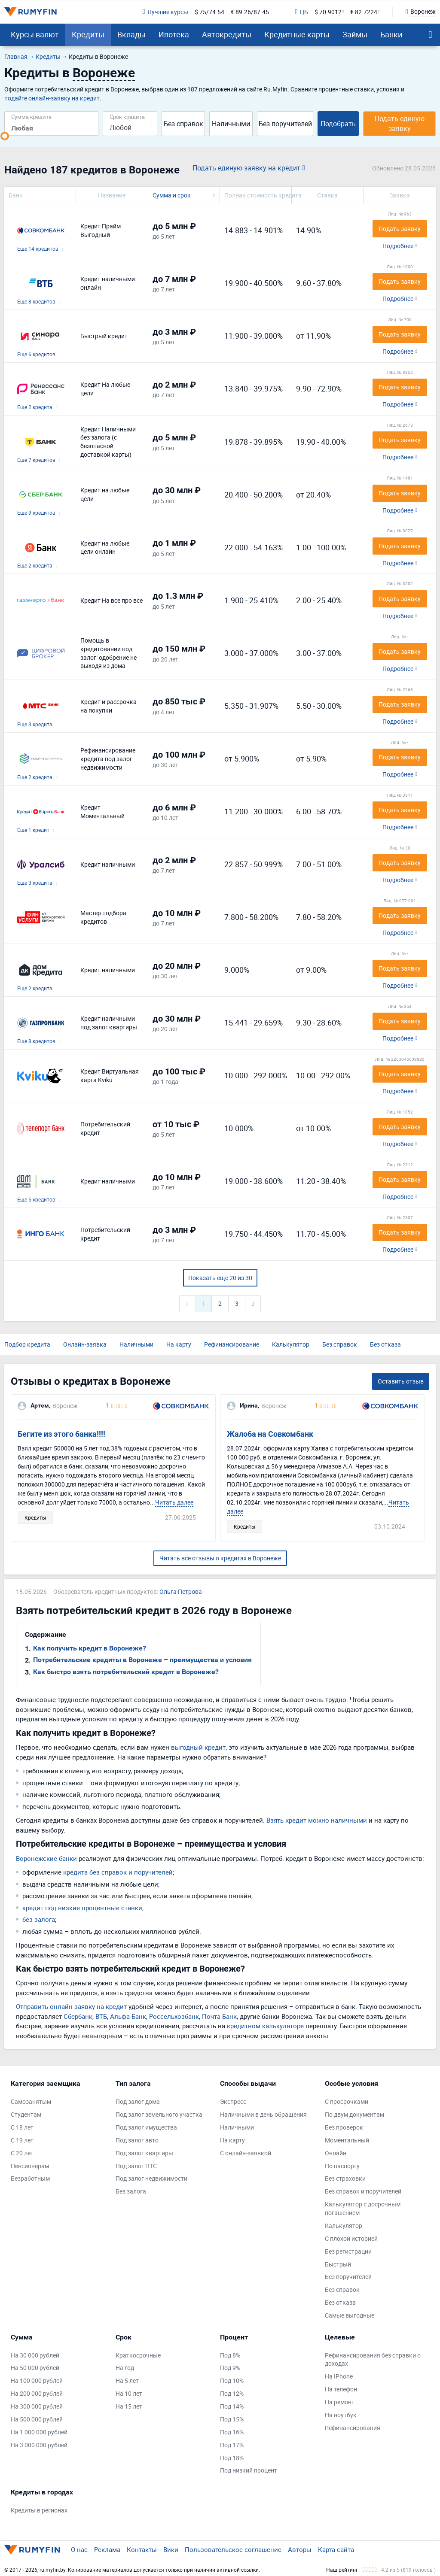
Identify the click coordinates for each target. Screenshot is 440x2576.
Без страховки (345, 2178)
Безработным (30, 2178)
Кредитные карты (297, 34)
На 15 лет (129, 2406)
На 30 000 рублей (35, 2355)
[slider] (4, 136)
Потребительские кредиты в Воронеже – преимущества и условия (142, 1660)
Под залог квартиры (144, 2153)
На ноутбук (341, 2415)
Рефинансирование (231, 1344)
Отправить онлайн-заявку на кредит (71, 2006)
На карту (178, 1344)
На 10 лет (129, 2393)
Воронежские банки (46, 1858)
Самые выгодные (349, 2315)
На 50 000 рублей (35, 2368)
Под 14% (232, 2406)
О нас (79, 2549)
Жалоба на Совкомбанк (270, 1433)
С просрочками (346, 2101)
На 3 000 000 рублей (39, 2445)
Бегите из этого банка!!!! (61, 1433)
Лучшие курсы (165, 12)
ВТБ (101, 2016)
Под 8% (230, 2355)
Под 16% (232, 2432)
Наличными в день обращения (263, 2114)
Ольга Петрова (180, 1591)
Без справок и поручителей (363, 2191)
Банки (391, 34)
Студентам (26, 2114)
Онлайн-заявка (85, 1344)
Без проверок (344, 2127)
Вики (170, 2549)
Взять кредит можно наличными (316, 1820)
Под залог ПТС (136, 2166)
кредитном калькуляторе (265, 2025)
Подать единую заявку (400, 123)
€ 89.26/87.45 (250, 12)
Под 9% (230, 2368)
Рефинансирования (352, 2428)
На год (125, 2368)
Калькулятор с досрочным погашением (362, 2208)
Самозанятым (31, 2101)
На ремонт (339, 2402)
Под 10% (232, 2380)
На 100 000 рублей (37, 2380)
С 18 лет (22, 2127)
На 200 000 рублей (37, 2393)
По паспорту (342, 2166)
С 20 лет (22, 2153)
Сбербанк (78, 2016)
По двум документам (354, 2114)
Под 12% (232, 2393)
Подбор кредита (27, 1344)
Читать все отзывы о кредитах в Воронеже (220, 1558)
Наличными (231, 123)
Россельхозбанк (174, 2016)
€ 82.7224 (363, 12)
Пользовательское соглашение (233, 2549)
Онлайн (335, 2153)
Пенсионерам (30, 2166)
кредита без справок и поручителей (118, 1872)
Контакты (142, 2549)
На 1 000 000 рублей (39, 2432)
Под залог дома (138, 2101)
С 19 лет (22, 2140)
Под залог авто (137, 2140)
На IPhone (339, 2376)
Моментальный (347, 2140)
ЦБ (301, 12)
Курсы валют (35, 34)
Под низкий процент (248, 2470)
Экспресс (233, 2101)
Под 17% (232, 2445)
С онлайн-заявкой (245, 2153)
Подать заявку (400, 229)
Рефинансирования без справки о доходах (373, 2359)
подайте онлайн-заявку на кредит (52, 98)
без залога (38, 1919)
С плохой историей (351, 2238)
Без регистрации (348, 2251)
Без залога (131, 2191)
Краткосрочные (138, 2355)
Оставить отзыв (401, 1381)
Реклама (107, 2549)
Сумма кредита (31, 116)
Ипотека (174, 34)
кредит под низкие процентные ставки (82, 1907)
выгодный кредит (198, 1747)
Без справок (183, 123)
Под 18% (232, 2458)
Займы (354, 34)
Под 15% (232, 2419)
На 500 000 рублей (37, 2419)
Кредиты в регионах (39, 2510)
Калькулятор (290, 1344)
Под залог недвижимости (151, 2178)
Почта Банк (219, 2016)
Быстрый (338, 2264)
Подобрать (338, 123)
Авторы (300, 2549)
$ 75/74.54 (209, 12)
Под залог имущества (146, 2127)
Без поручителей (285, 123)
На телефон (341, 2389)
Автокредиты (226, 34)
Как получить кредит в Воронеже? (89, 1648)
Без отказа (385, 1344)
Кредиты (88, 34)
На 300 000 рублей (37, 2406)
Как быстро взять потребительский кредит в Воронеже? (126, 1672)
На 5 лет (127, 2380)
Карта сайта (336, 2549)
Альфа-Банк (128, 2016)
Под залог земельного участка (159, 2114)
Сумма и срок (172, 195)
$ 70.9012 (328, 12)
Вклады (131, 34)
